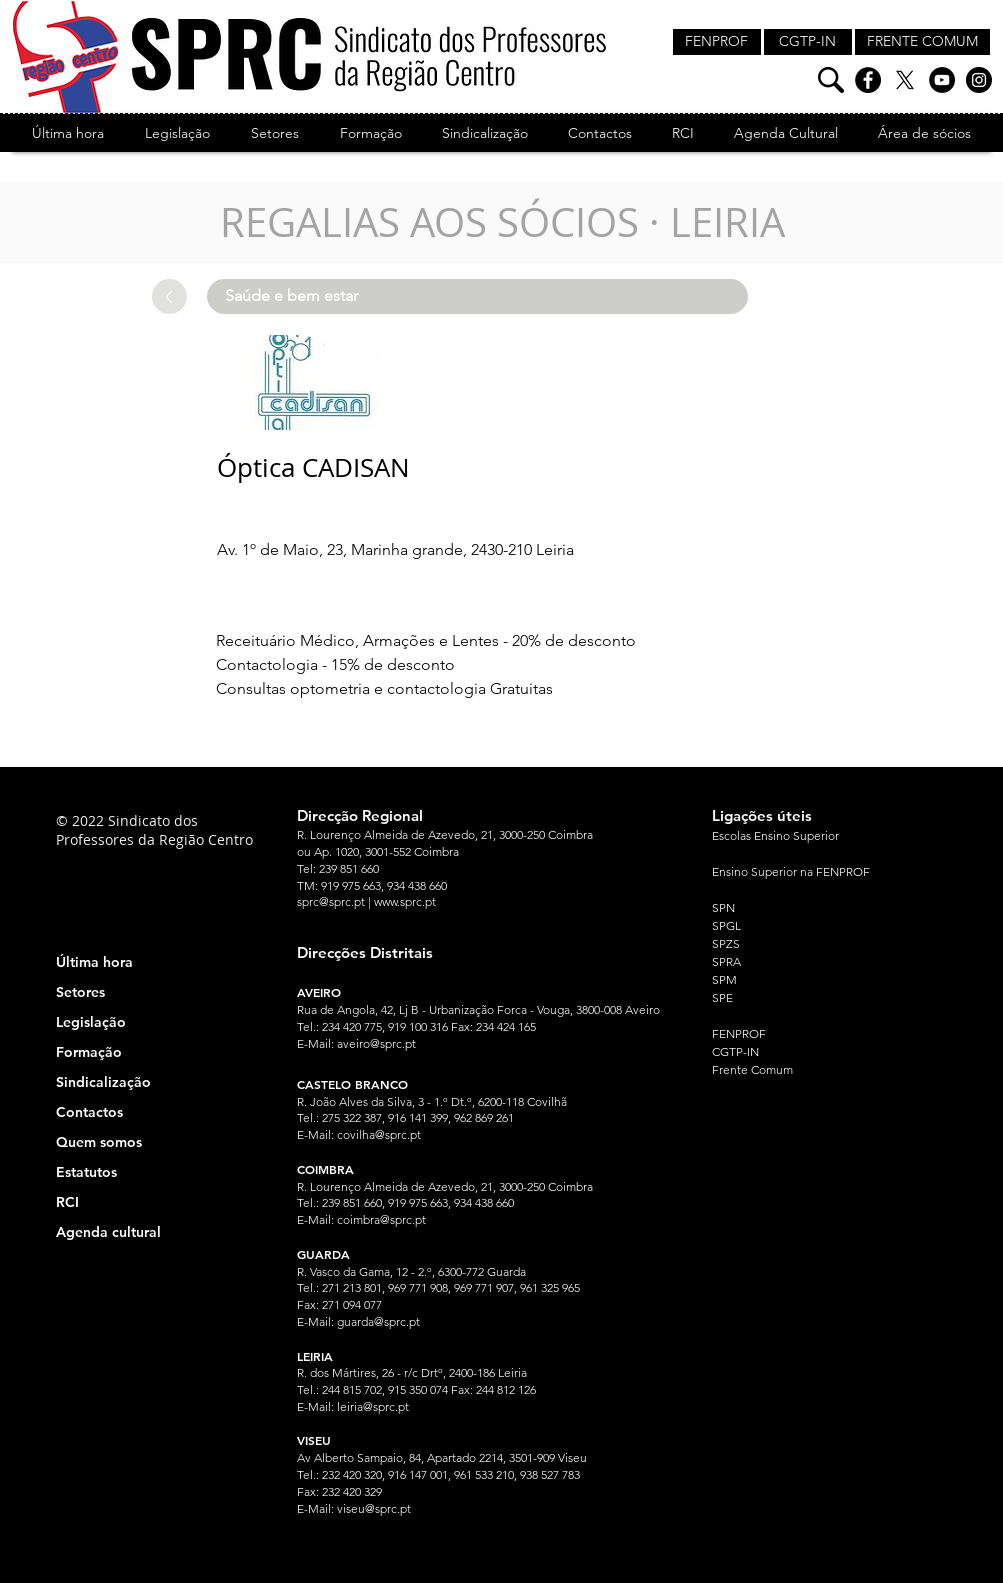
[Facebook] (868, 80)
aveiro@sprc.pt (376, 1043)
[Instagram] (979, 80)
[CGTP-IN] (808, 42)
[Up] (169, 296)
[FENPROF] (717, 42)
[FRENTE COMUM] (922, 42)
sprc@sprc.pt (331, 901)
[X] (905, 80)
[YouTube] (942, 80)
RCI (67, 1202)
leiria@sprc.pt (373, 1406)
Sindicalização (103, 1082)
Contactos (89, 1112)
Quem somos (99, 1142)
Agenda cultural (108, 1232)
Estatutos (86, 1172)
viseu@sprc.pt (374, 1508)
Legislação (91, 1022)
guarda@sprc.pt (378, 1321)
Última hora (94, 962)
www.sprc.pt (405, 901)
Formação (89, 1052)
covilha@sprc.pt (379, 1134)
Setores (80, 992)
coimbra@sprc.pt (381, 1219)
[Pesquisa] (831, 80)
